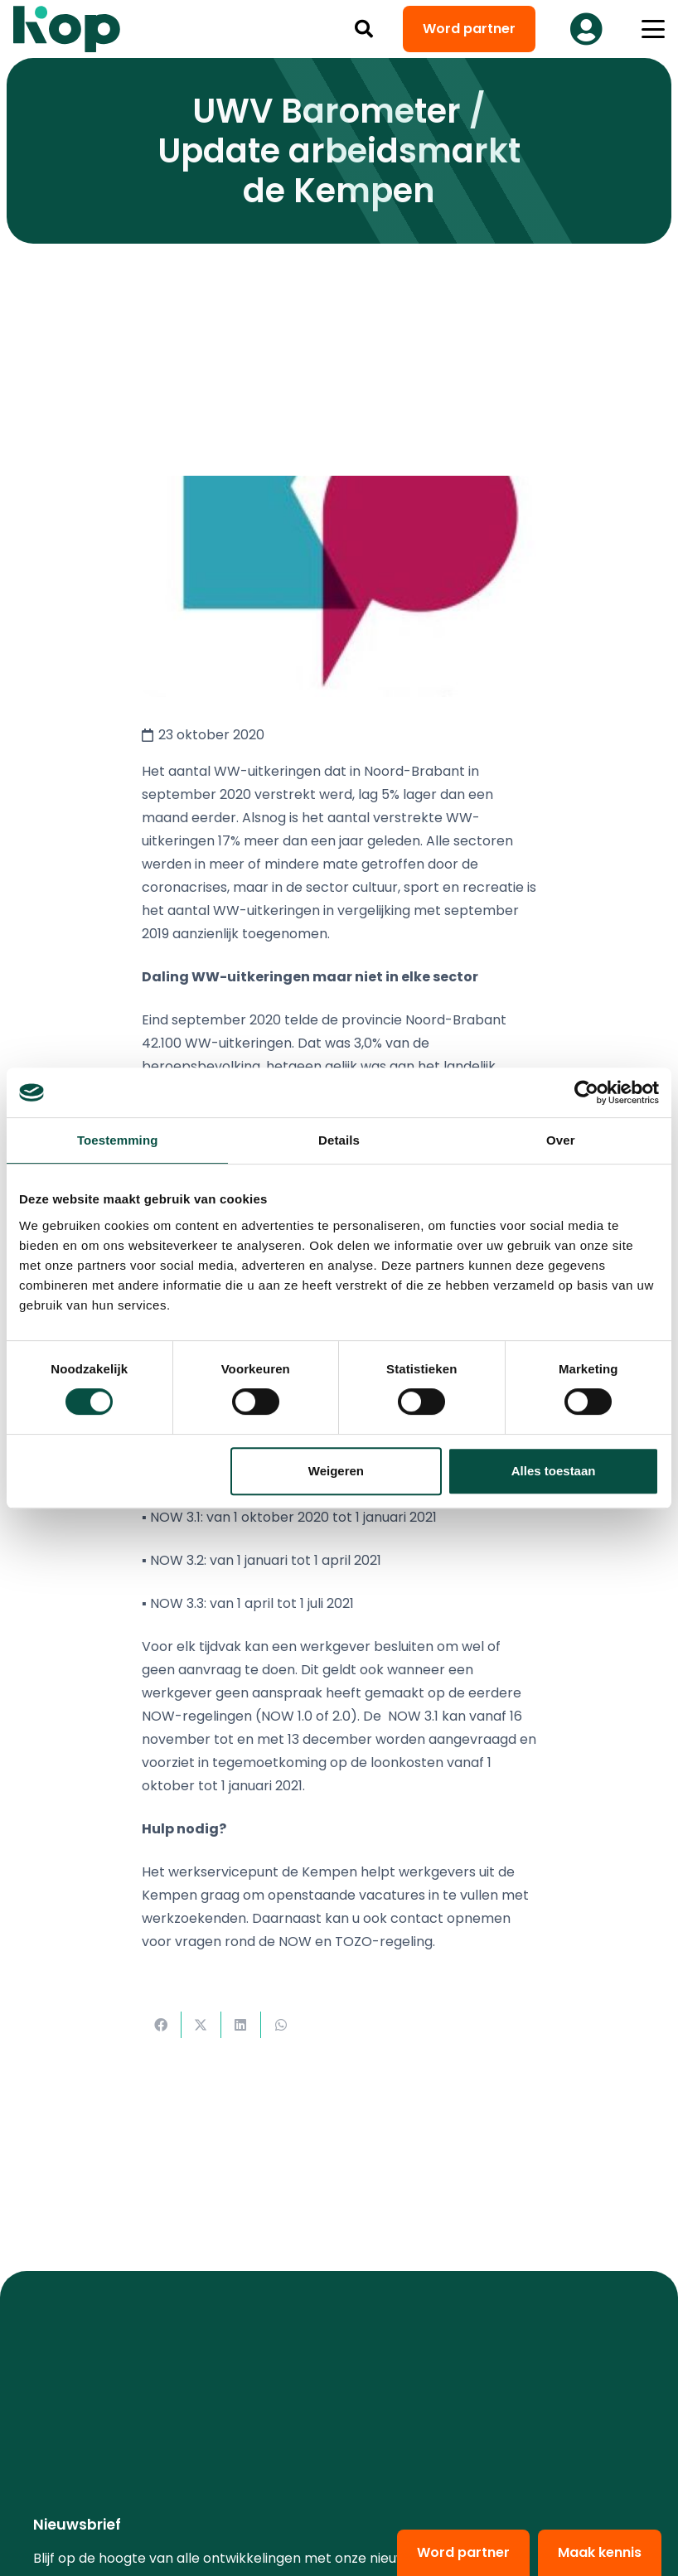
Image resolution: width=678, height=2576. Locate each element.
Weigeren (336, 1471)
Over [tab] (560, 1140)
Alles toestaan (553, 1471)
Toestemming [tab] (117, 1140)
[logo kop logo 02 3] (67, 29)
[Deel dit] (162, 2025)
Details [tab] (339, 1140)
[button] (364, 29)
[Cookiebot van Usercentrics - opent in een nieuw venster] (586, 1092)
